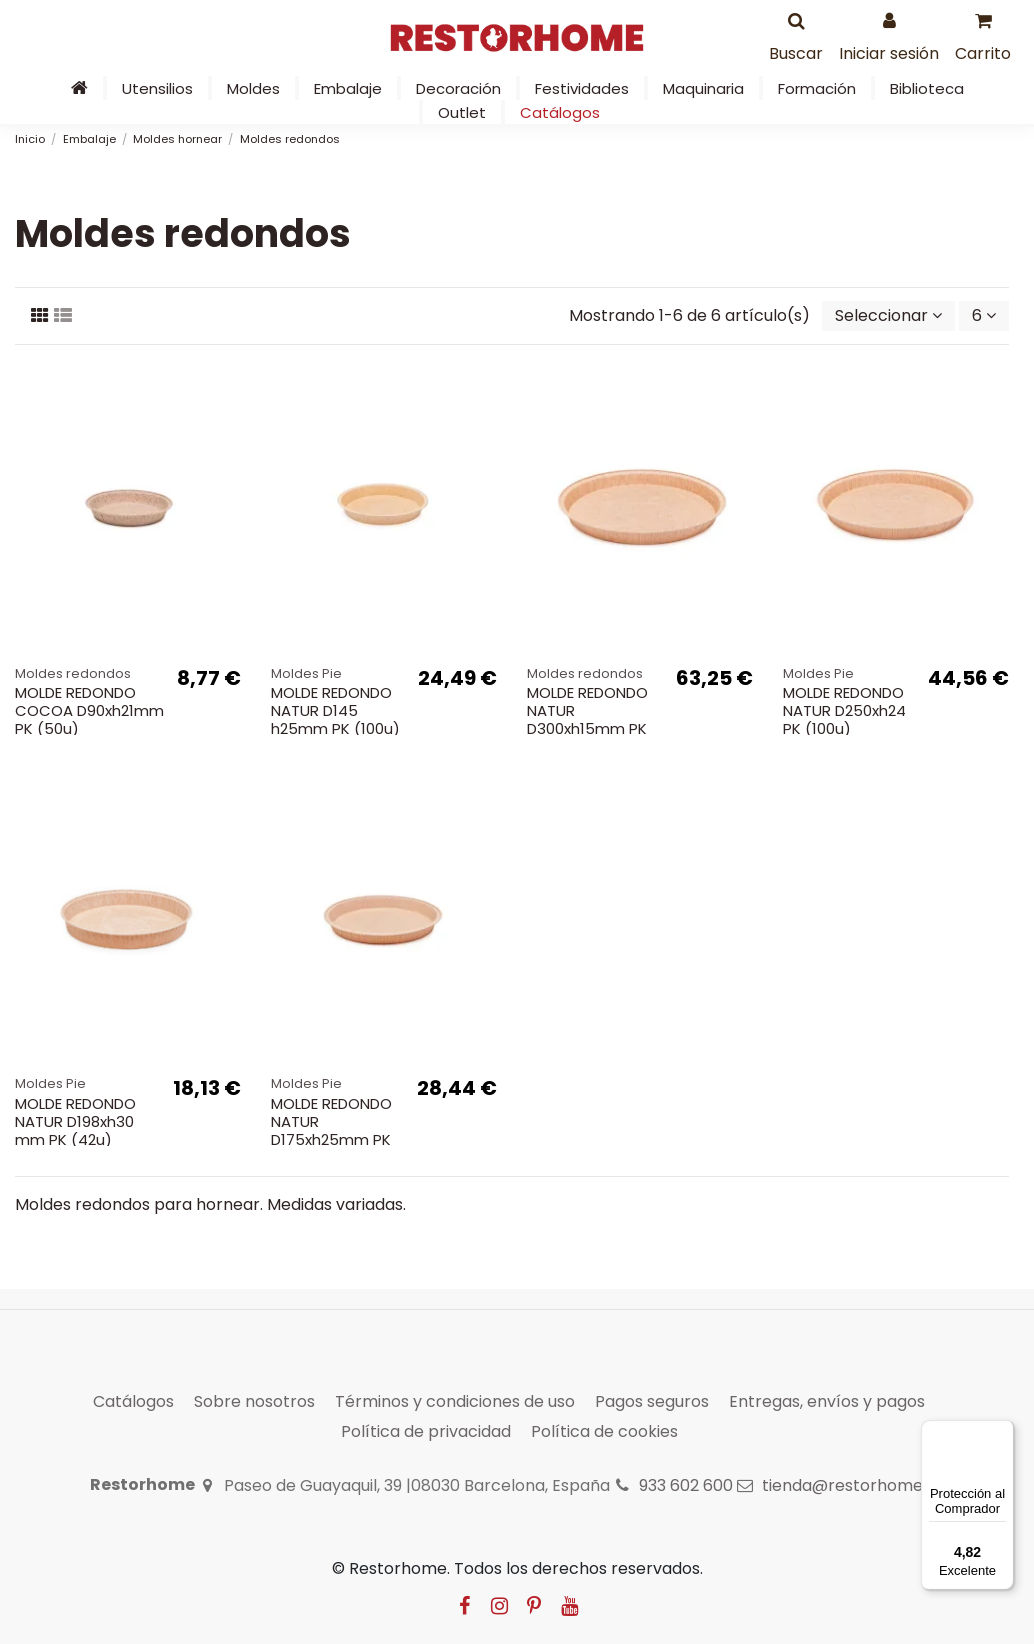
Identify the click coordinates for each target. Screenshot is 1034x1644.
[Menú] (1002, 1432)
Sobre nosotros (254, 1401)
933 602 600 (686, 1485)
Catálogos (133, 1401)
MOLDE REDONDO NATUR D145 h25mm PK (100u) (335, 710)
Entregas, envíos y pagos (827, 1401)
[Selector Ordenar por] (888, 316)
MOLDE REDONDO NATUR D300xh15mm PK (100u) (587, 719)
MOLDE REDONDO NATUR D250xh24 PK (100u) (844, 710)
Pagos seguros (652, 1401)
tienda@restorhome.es (853, 1485)
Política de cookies (604, 1431)
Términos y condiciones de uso (455, 1401)
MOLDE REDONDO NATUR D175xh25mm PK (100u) (331, 1130)
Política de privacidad (426, 1431)
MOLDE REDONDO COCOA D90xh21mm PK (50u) (89, 710)
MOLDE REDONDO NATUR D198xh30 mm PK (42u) (75, 1121)
